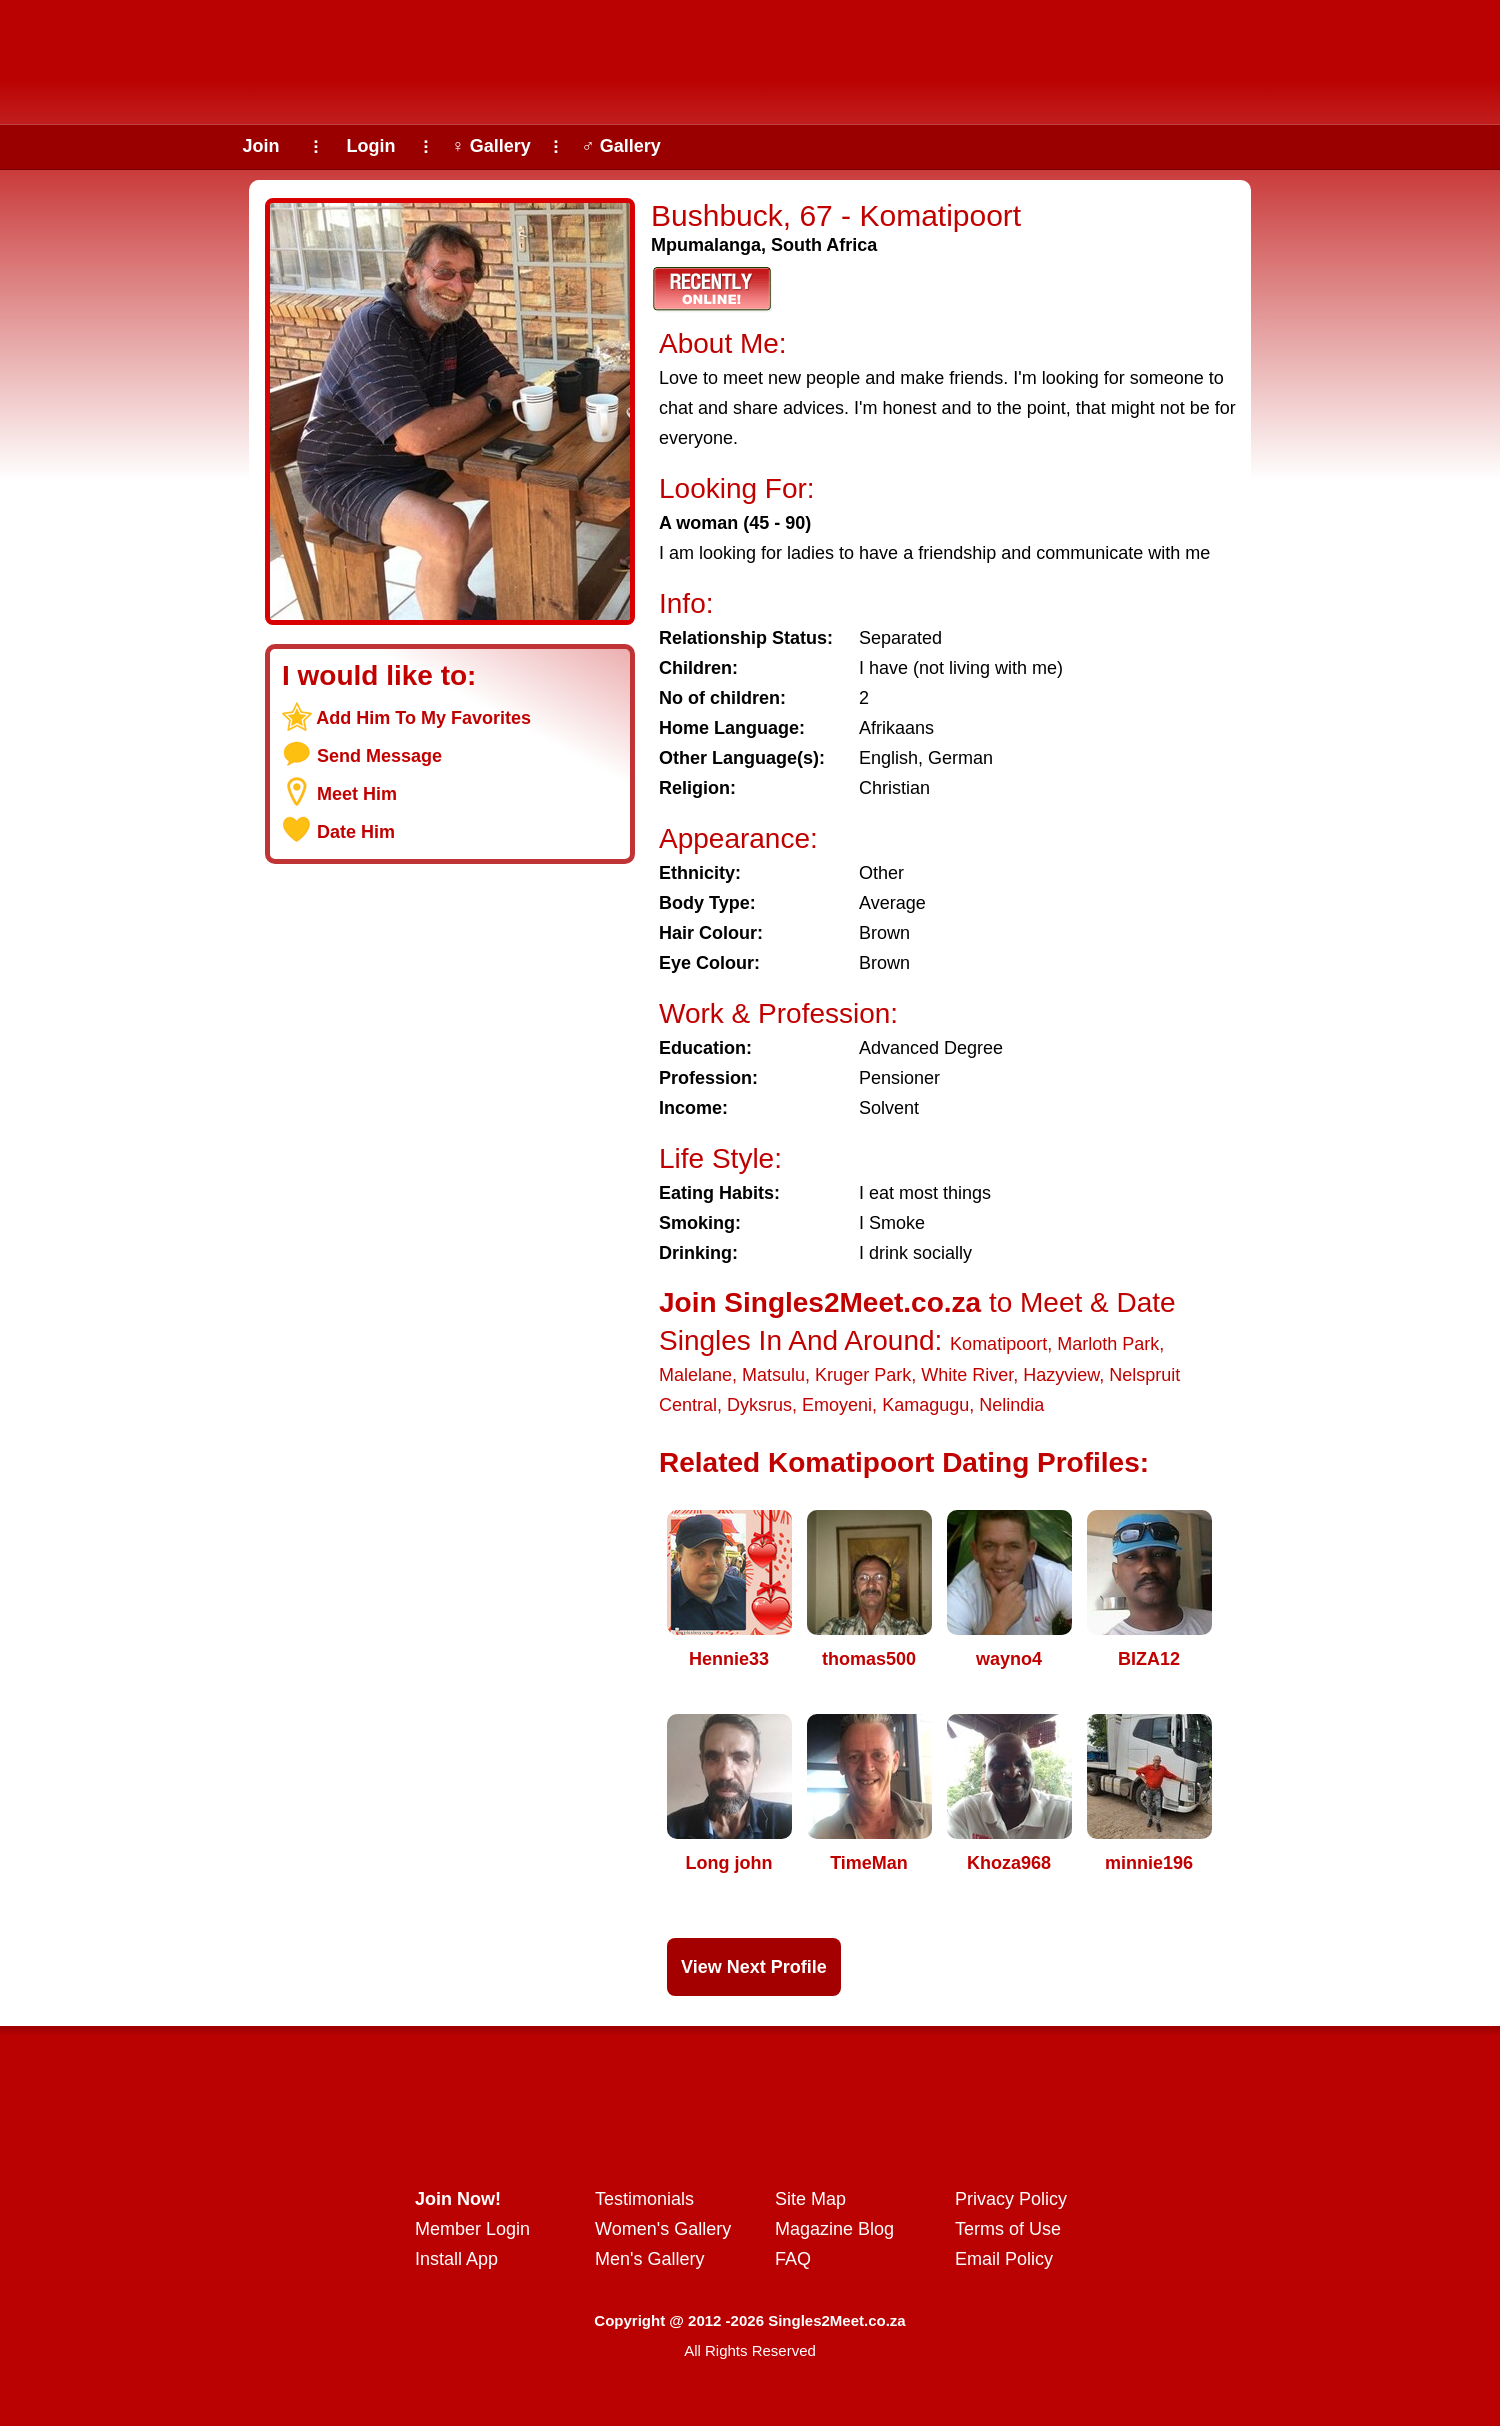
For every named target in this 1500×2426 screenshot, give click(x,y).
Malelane (695, 1375)
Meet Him (357, 794)
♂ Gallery (621, 146)
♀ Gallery (491, 146)
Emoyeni (837, 1405)
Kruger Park (863, 1375)
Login (371, 146)
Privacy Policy (1011, 2199)
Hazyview (1061, 1375)
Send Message (379, 756)
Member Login (472, 2229)
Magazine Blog (834, 2229)
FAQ (793, 2259)
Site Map (810, 2199)
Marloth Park (1108, 1344)
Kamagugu (925, 1405)
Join (260, 146)
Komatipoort (998, 1344)
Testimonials (644, 2199)
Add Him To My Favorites (423, 718)
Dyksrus (759, 1405)
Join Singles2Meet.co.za (820, 1302)
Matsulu (773, 1375)
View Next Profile (754, 1967)
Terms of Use (1008, 2229)
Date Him (356, 832)
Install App (456, 2259)
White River (967, 1375)
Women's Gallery (663, 2229)
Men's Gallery (649, 2259)
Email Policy (1004, 2259)
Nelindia (1011, 1405)
